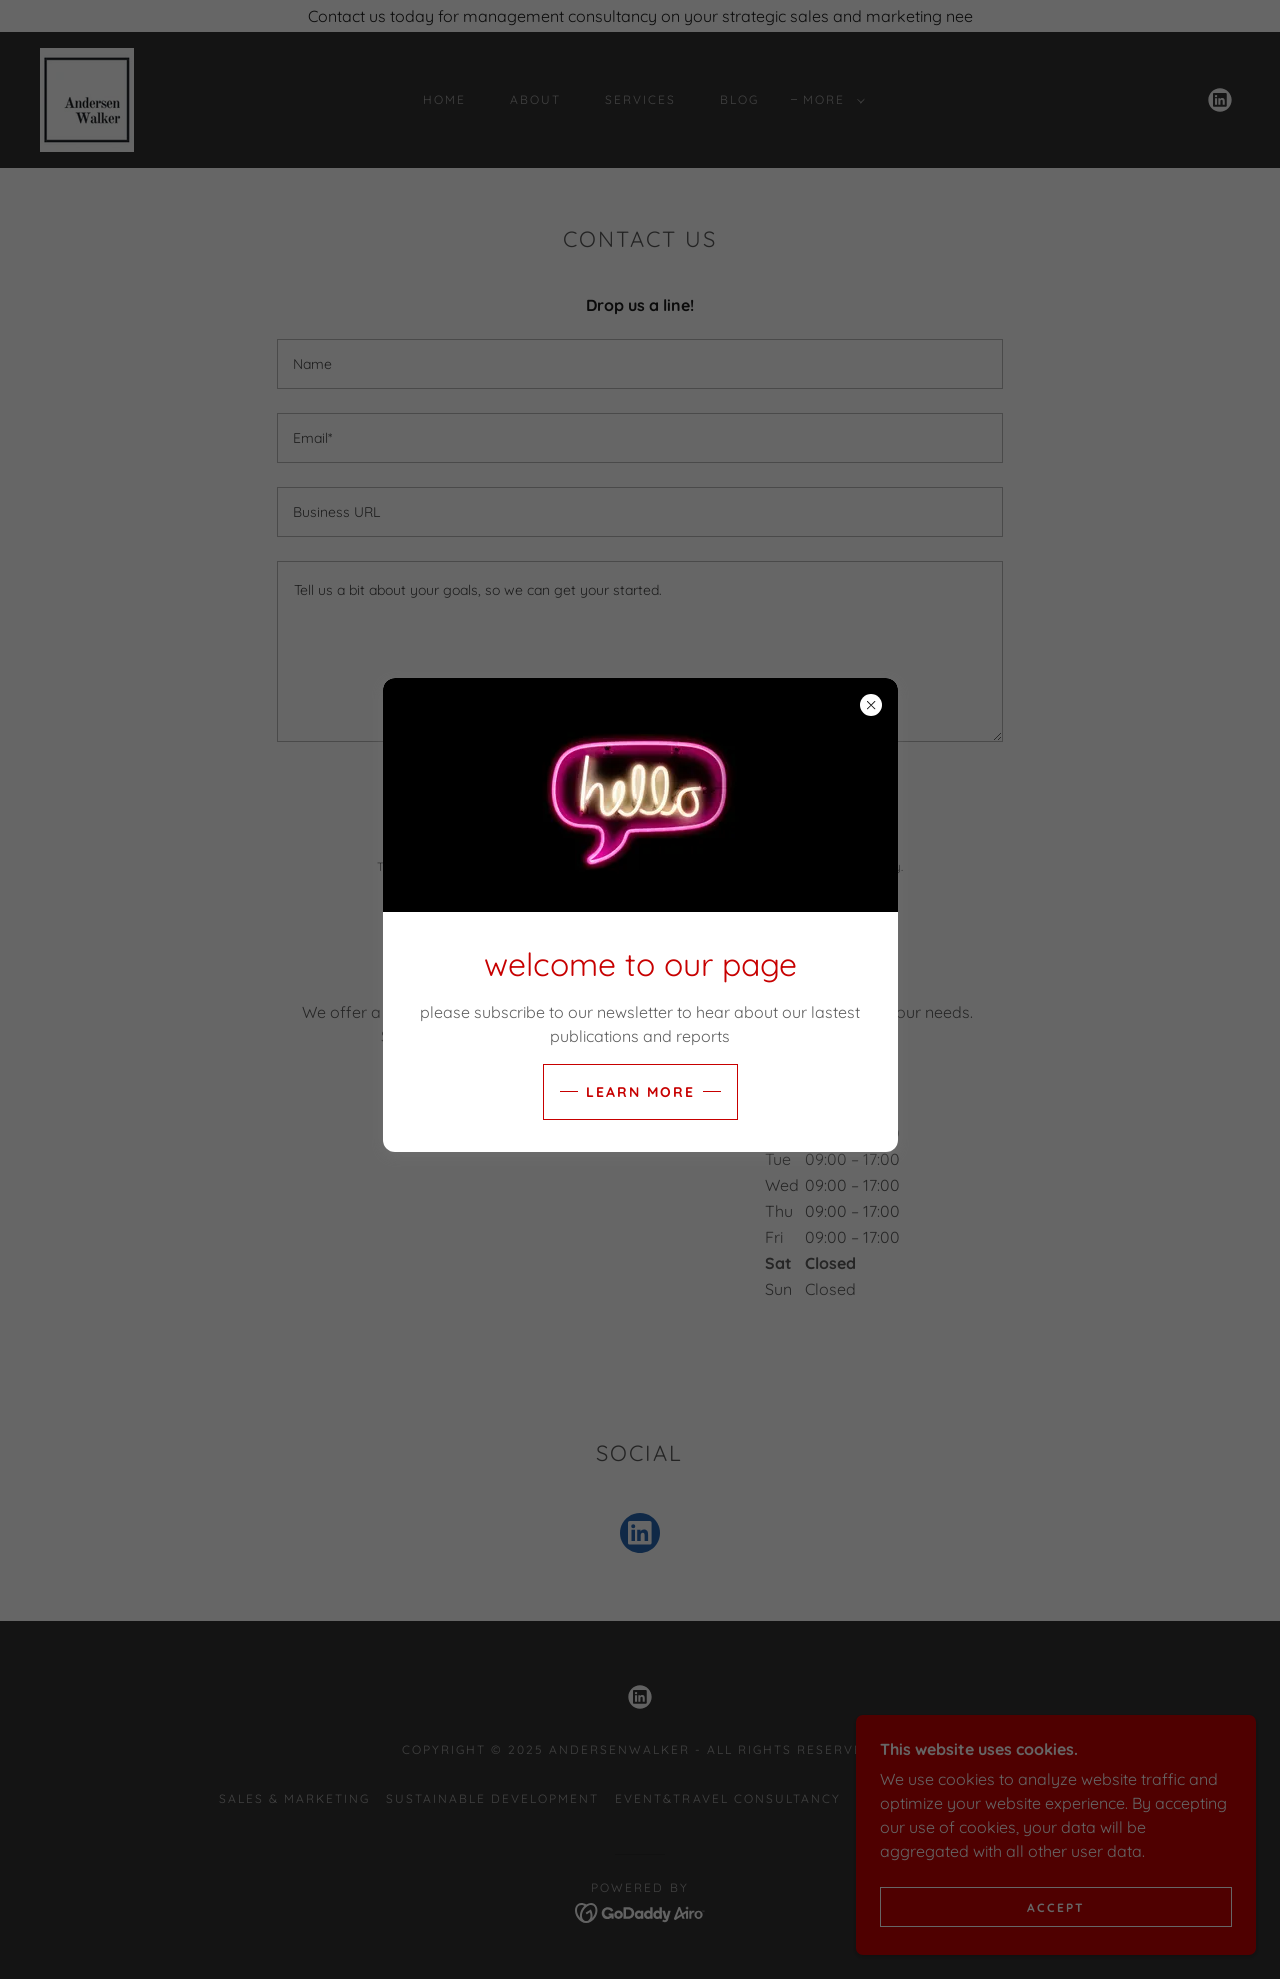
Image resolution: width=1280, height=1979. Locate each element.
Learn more (640, 1092)
